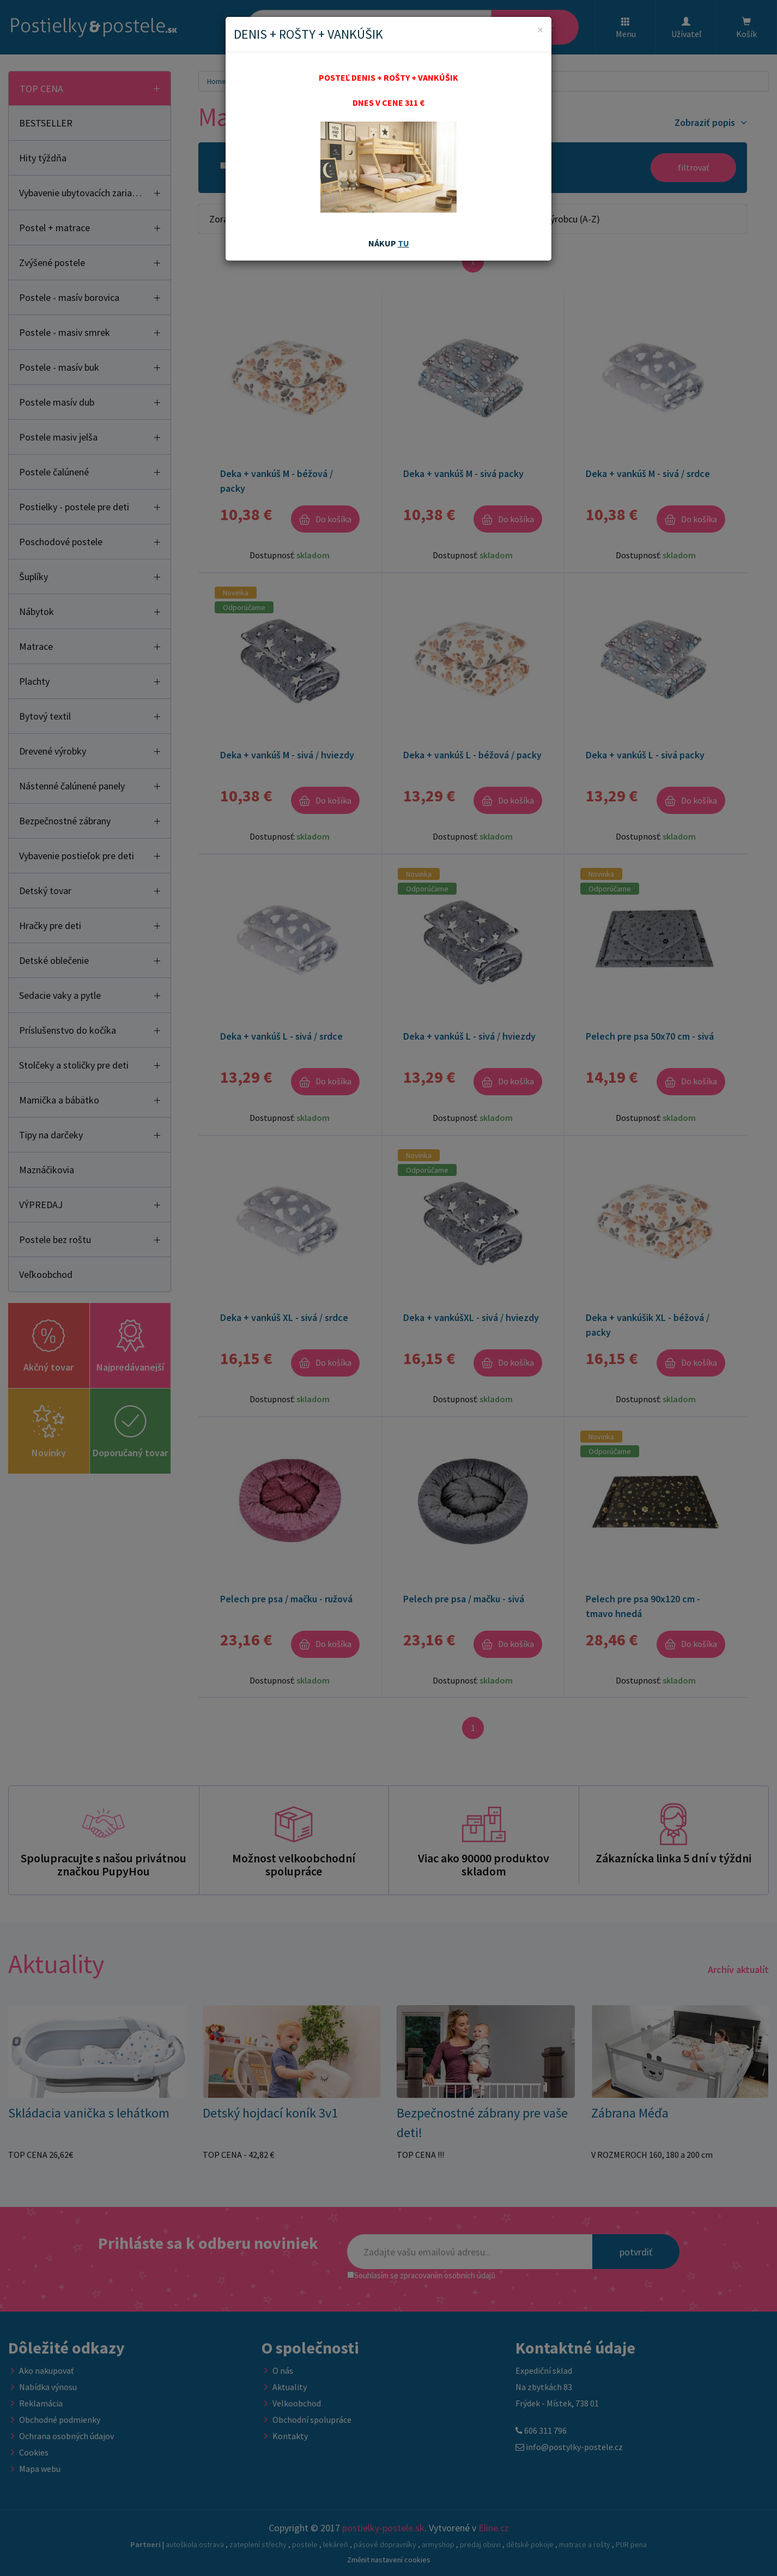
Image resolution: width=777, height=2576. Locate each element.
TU (403, 243)
